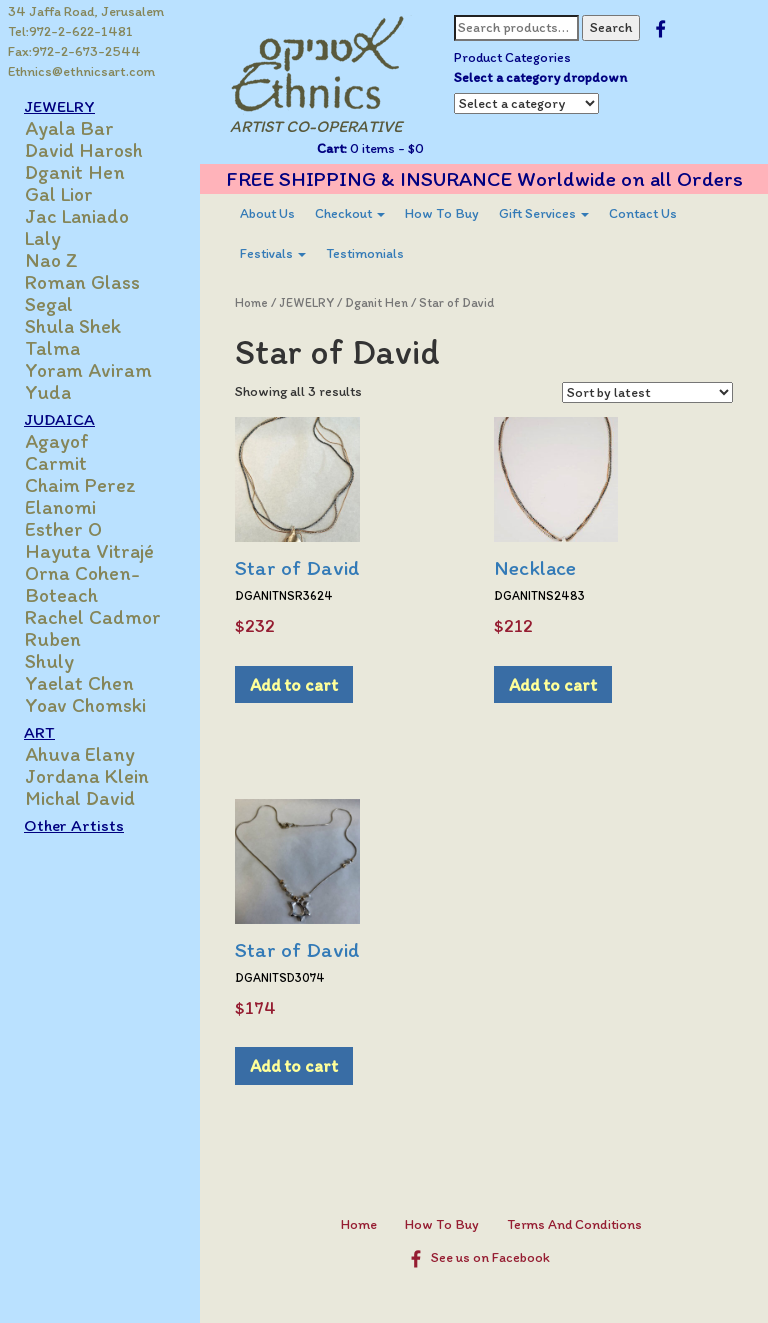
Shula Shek (73, 326)
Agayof (57, 441)
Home (251, 302)
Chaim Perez (80, 485)
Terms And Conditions (574, 1224)
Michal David (80, 798)
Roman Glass (82, 282)
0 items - (385, 148)
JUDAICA (59, 419)
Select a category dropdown (540, 77)
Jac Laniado (77, 216)
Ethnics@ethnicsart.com (81, 71)
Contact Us (643, 213)
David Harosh (84, 150)
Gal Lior (59, 194)
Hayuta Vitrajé (89, 551)
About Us (267, 213)
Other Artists (74, 825)
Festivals (273, 253)
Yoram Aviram (88, 370)
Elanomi (60, 507)
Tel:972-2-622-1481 (70, 31)
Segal (49, 304)
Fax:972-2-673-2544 (74, 51)
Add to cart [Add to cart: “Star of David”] (294, 684)
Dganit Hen (75, 172)
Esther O (63, 529)
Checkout (350, 213)
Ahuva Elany (80, 754)
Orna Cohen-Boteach (82, 584)
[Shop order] (647, 392)
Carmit (56, 463)
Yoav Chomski (85, 705)
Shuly (49, 661)
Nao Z (51, 260)
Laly (43, 238)
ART (39, 732)
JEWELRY (59, 106)
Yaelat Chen (79, 683)
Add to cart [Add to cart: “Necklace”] (553, 684)
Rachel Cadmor (93, 617)
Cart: (332, 148)
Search (611, 27)
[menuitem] (267, 214)
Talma (52, 348)
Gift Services (544, 213)
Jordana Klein (87, 776)
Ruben (53, 639)
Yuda (48, 392)
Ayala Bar (69, 128)
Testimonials (365, 253)
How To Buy (442, 213)
